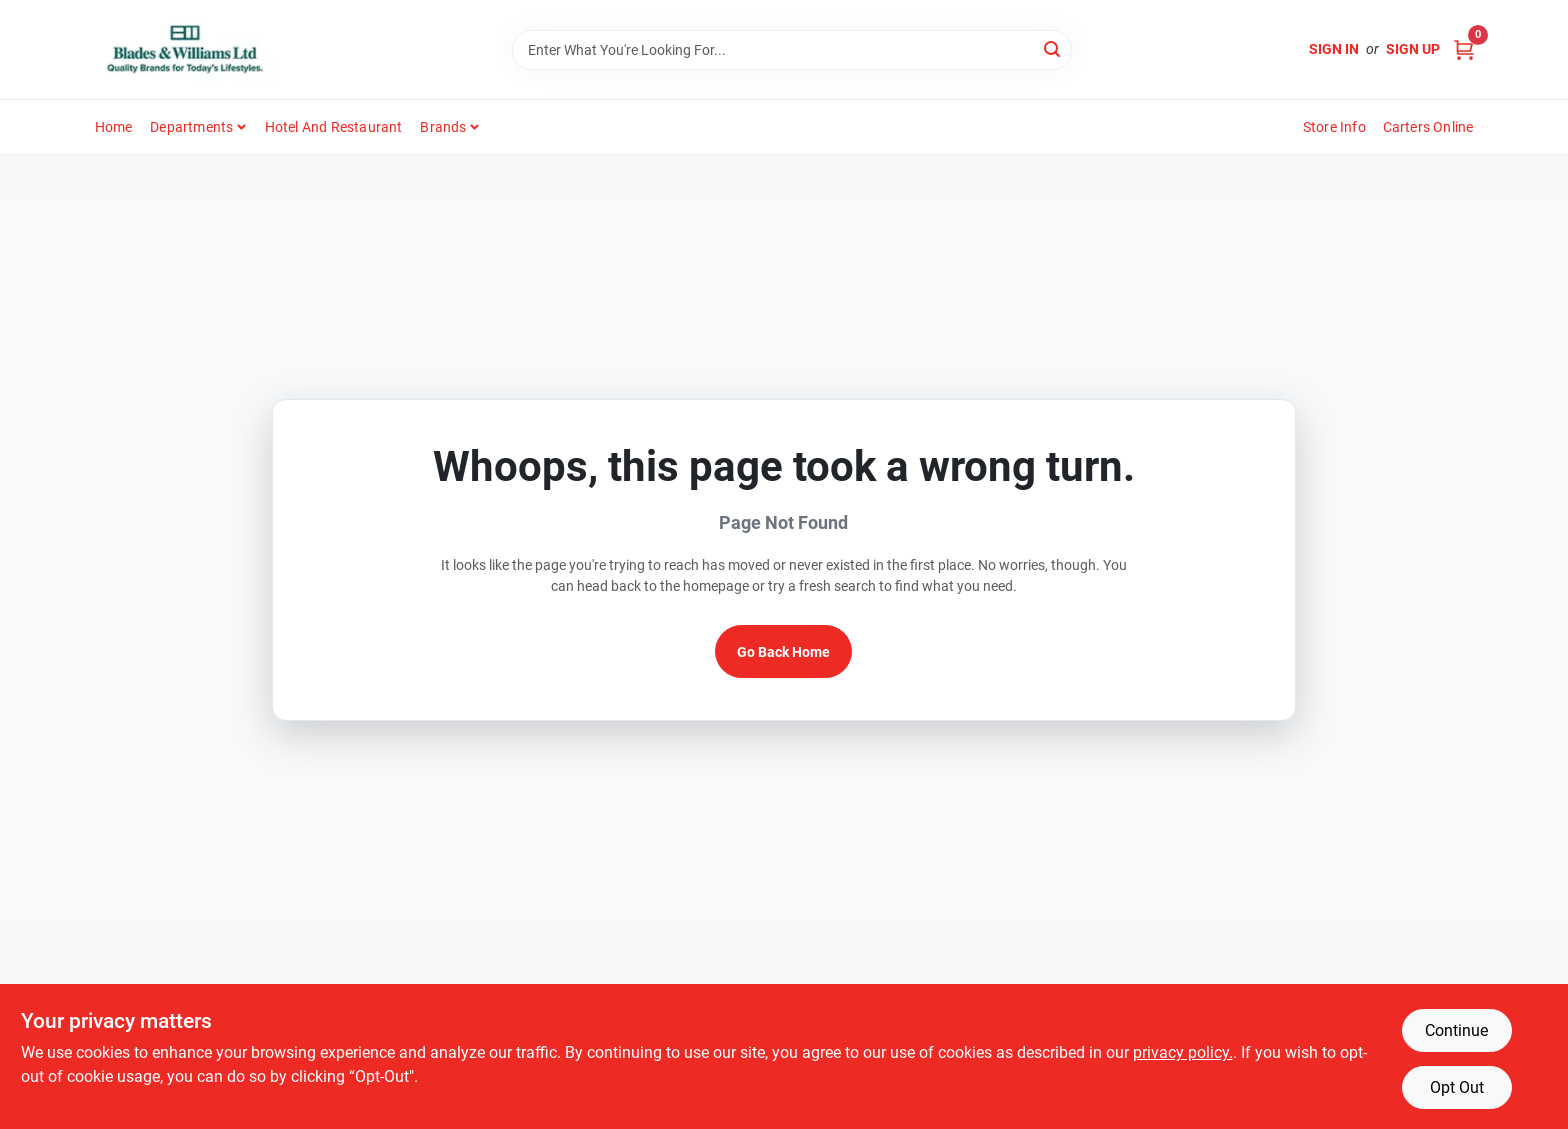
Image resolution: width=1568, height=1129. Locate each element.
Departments (191, 127)
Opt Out (1457, 1087)
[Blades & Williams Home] (185, 49)
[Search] (1053, 48)
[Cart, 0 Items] (1464, 49)
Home (114, 127)
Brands (443, 127)
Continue (1456, 1030)
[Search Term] (792, 50)
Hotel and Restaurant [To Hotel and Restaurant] (334, 127)
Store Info (1334, 127)
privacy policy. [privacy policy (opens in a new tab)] (1183, 1052)
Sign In (1334, 49)
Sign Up (1413, 49)
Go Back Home (783, 652)
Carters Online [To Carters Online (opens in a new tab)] (1428, 127)
